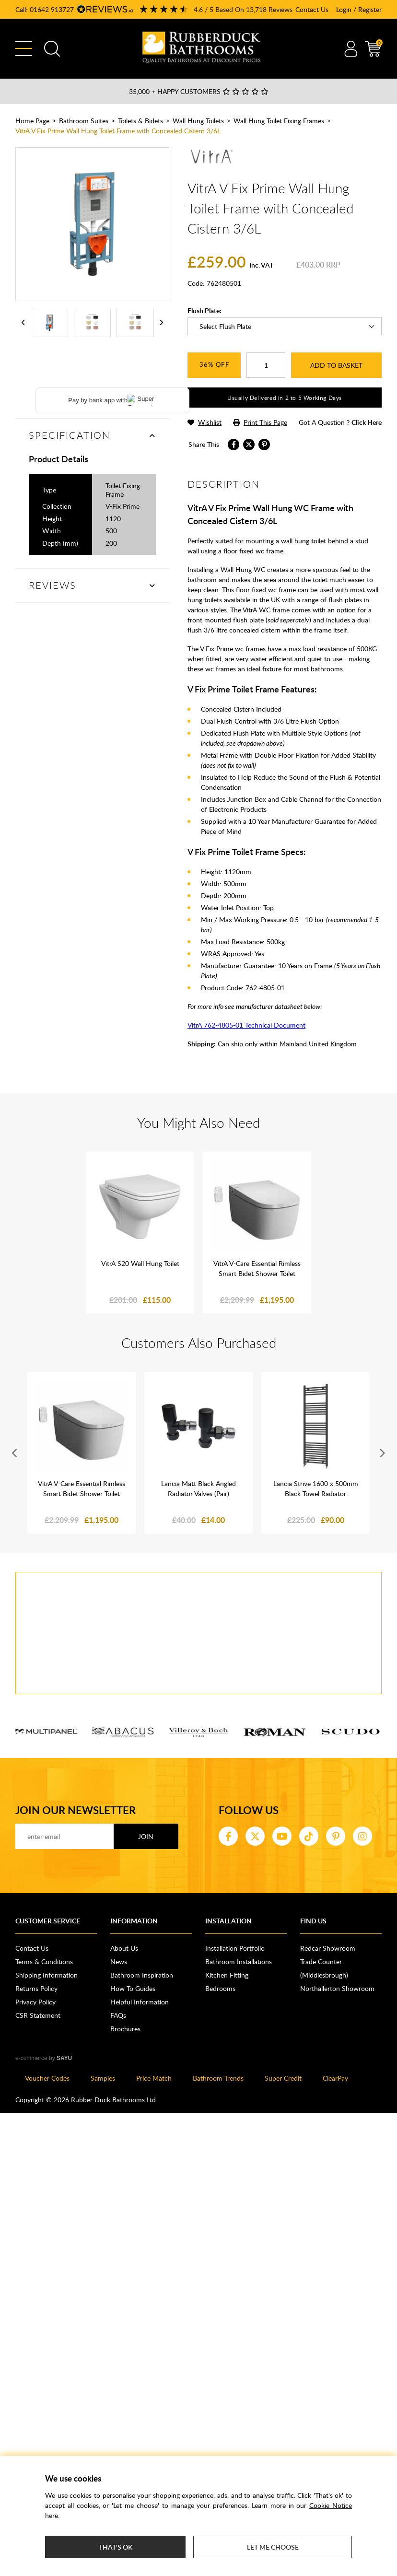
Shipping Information (46, 1974)
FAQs (118, 2015)
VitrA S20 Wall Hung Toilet (140, 1263)
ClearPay (335, 2078)
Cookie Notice (330, 2505)
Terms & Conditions (44, 1961)
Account (350, 48)
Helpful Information (139, 2001)
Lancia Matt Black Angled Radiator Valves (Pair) (198, 1488)
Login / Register (359, 9)
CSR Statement (37, 2015)
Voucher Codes (47, 2078)
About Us (124, 1948)
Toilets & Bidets (140, 120)
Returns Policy (36, 1988)
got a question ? (340, 422)
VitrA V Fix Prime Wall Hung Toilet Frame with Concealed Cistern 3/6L (118, 130)
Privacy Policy (35, 2001)
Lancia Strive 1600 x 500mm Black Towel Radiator (315, 1488)
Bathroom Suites (83, 120)
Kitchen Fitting (226, 1974)
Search (52, 48)
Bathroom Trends (218, 2078)
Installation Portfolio (235, 1948)
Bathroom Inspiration (141, 1974)
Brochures (125, 2028)
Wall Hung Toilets (198, 120)
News (118, 1961)
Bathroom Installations (238, 1961)
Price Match (154, 2078)
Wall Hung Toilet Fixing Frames (279, 120)
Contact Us (311, 9)
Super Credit (283, 2078)
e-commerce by (43, 2058)
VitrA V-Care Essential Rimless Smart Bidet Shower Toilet (257, 1268)
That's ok (115, 2547)
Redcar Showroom (327, 1948)
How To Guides (132, 1988)
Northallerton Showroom (337, 1988)
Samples (103, 2078)
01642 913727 (52, 9)
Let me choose (273, 2547)
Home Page (32, 120)
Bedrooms (220, 1988)
